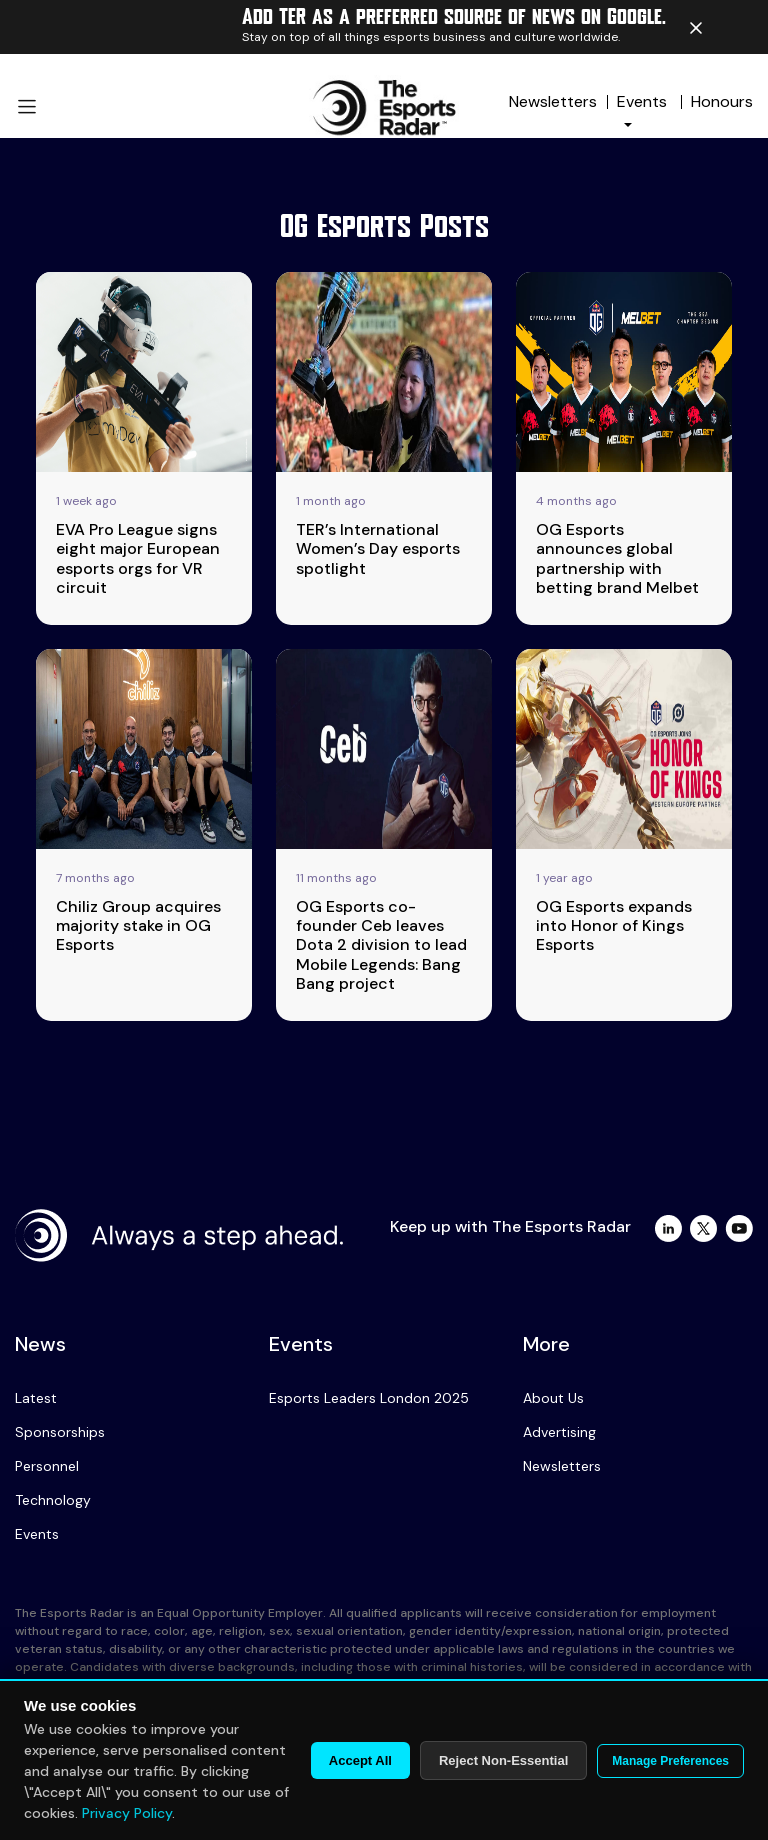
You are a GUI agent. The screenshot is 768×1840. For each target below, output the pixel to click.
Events (37, 1534)
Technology (53, 1500)
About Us (553, 1398)
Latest (36, 1398)
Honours (722, 101)
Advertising (559, 1432)
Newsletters (553, 101)
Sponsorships (60, 1432)
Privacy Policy (127, 1813)
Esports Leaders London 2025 (369, 1398)
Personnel (47, 1466)
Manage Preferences (670, 1761)
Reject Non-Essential (503, 1760)
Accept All (360, 1760)
